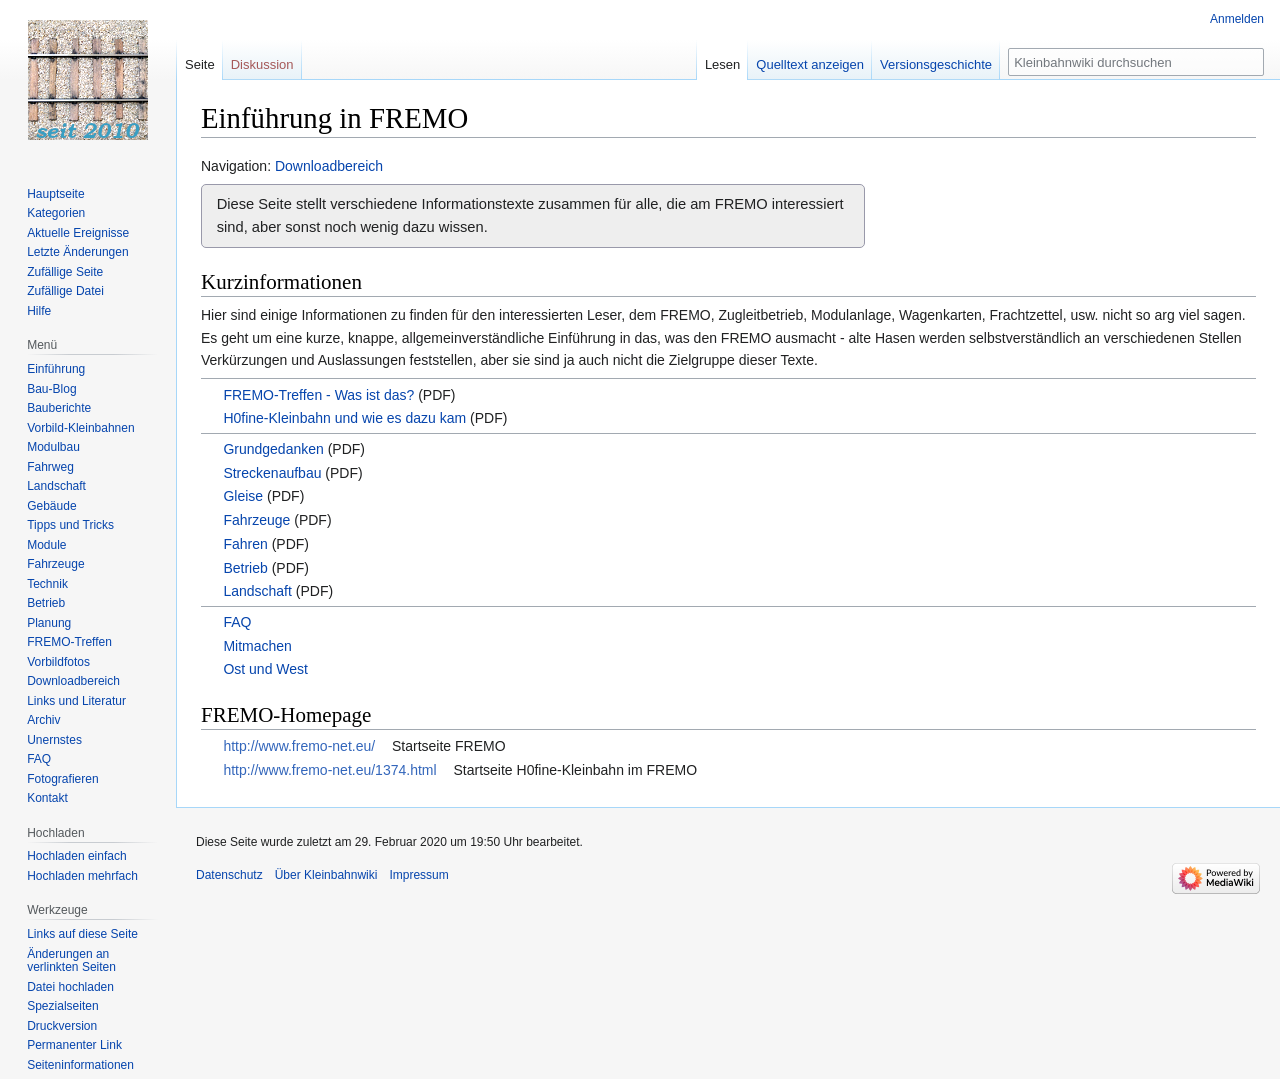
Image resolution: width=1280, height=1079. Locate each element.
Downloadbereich (329, 166)
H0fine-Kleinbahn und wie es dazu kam (344, 418)
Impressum (418, 875)
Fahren (245, 544)
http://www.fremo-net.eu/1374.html (329, 770)
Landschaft (257, 591)
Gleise (243, 496)
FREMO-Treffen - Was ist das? (318, 395)
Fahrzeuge (256, 520)
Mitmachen (257, 646)
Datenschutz (229, 875)
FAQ (237, 622)
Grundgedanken (273, 449)
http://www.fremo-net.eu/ (299, 746)
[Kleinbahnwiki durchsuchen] (1136, 62)
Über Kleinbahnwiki (326, 875)
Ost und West (265, 669)
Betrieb (245, 568)
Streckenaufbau (272, 473)
